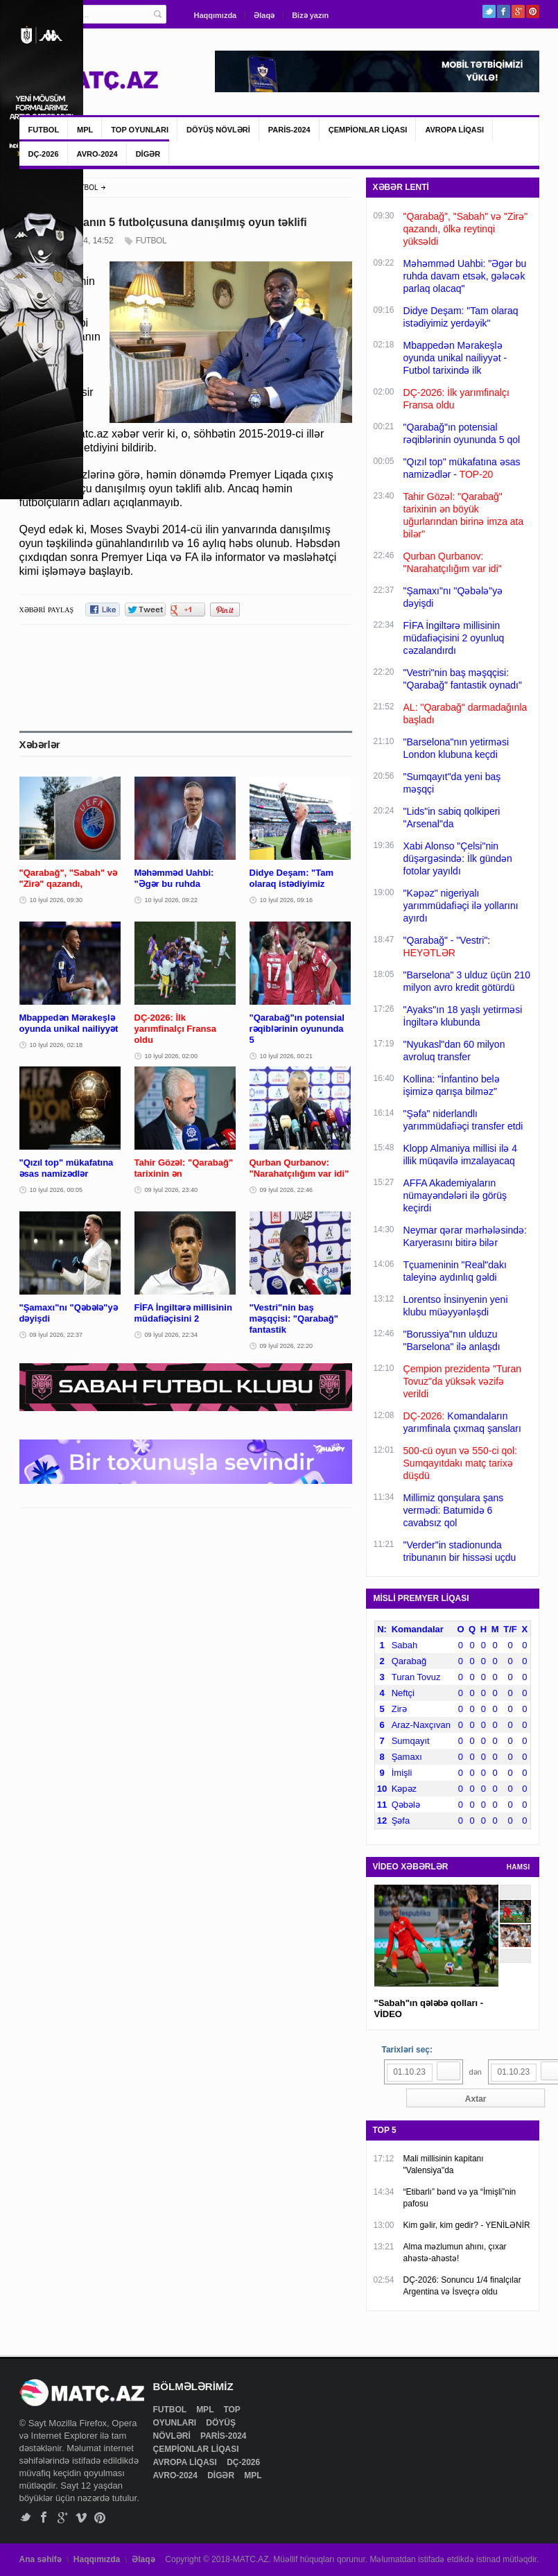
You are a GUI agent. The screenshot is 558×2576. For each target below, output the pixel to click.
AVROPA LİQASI (454, 130)
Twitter (489, 11)
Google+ (518, 11)
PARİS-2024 (289, 130)
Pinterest (532, 11)
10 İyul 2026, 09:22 (171, 900)
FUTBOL (44, 130)
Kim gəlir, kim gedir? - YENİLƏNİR (466, 2225)
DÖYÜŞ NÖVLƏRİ (218, 130)
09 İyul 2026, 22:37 (56, 1334)
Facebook (503, 11)
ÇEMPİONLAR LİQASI (368, 130)
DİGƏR (148, 154)
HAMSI (518, 1867)
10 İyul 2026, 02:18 (56, 1044)
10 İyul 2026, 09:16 (286, 900)
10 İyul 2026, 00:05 (56, 1189)
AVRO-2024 (97, 154)
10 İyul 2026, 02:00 (171, 1056)
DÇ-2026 (43, 154)
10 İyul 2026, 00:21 (286, 1056)
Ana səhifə (40, 2559)
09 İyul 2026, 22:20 (286, 1345)
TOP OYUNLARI (139, 130)
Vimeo (81, 2517)
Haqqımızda (215, 15)
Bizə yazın (310, 15)
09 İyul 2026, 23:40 (171, 1189)
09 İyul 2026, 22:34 (171, 1334)
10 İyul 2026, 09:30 (56, 900)
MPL (85, 130)
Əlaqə (264, 15)
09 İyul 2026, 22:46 (286, 1189)
